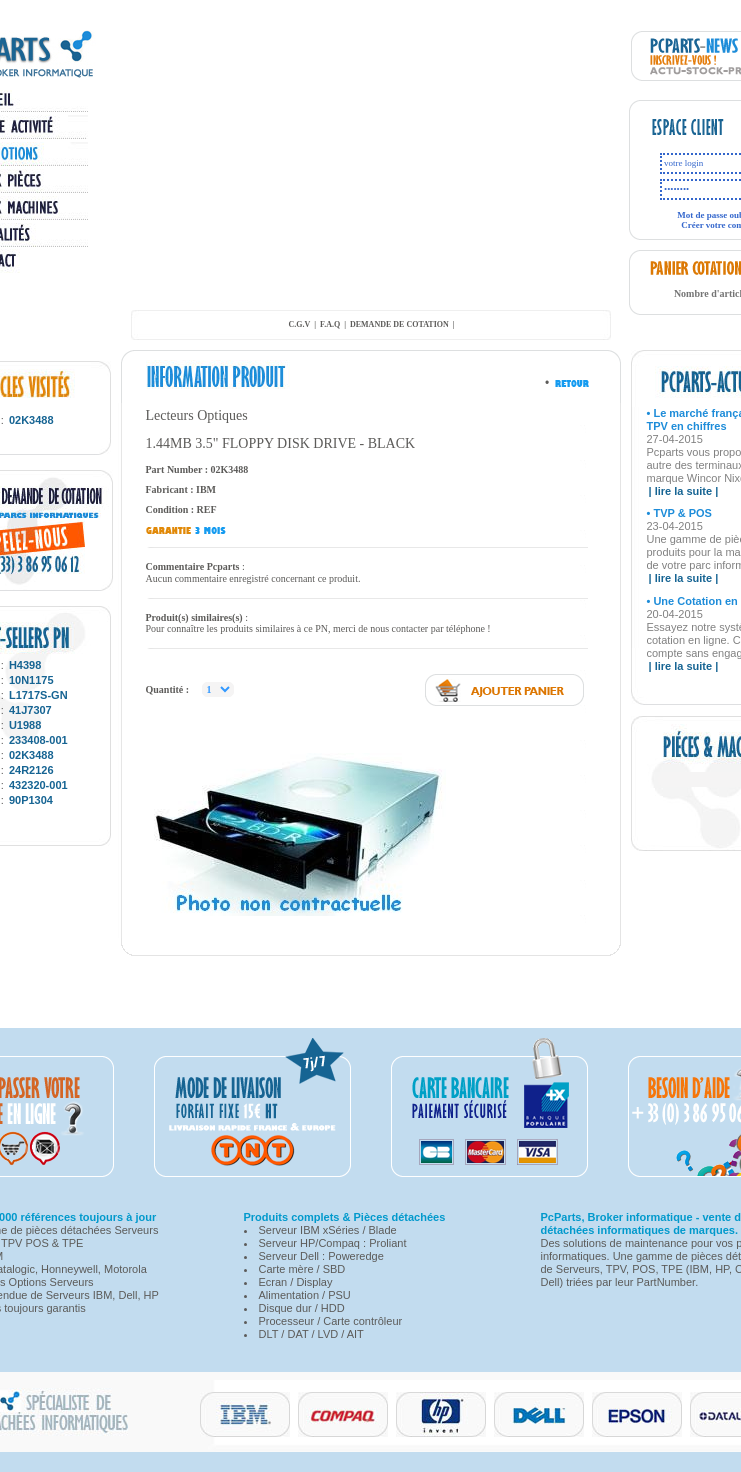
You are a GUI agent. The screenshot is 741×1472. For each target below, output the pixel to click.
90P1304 (31, 800)
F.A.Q (330, 324)
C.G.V (299, 324)
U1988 (25, 725)
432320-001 (38, 785)
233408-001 (38, 740)
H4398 (25, 665)
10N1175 (31, 680)
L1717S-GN (38, 695)
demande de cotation (399, 324)
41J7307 (30, 710)
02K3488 (31, 420)
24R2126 (31, 770)
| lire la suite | (684, 491)
